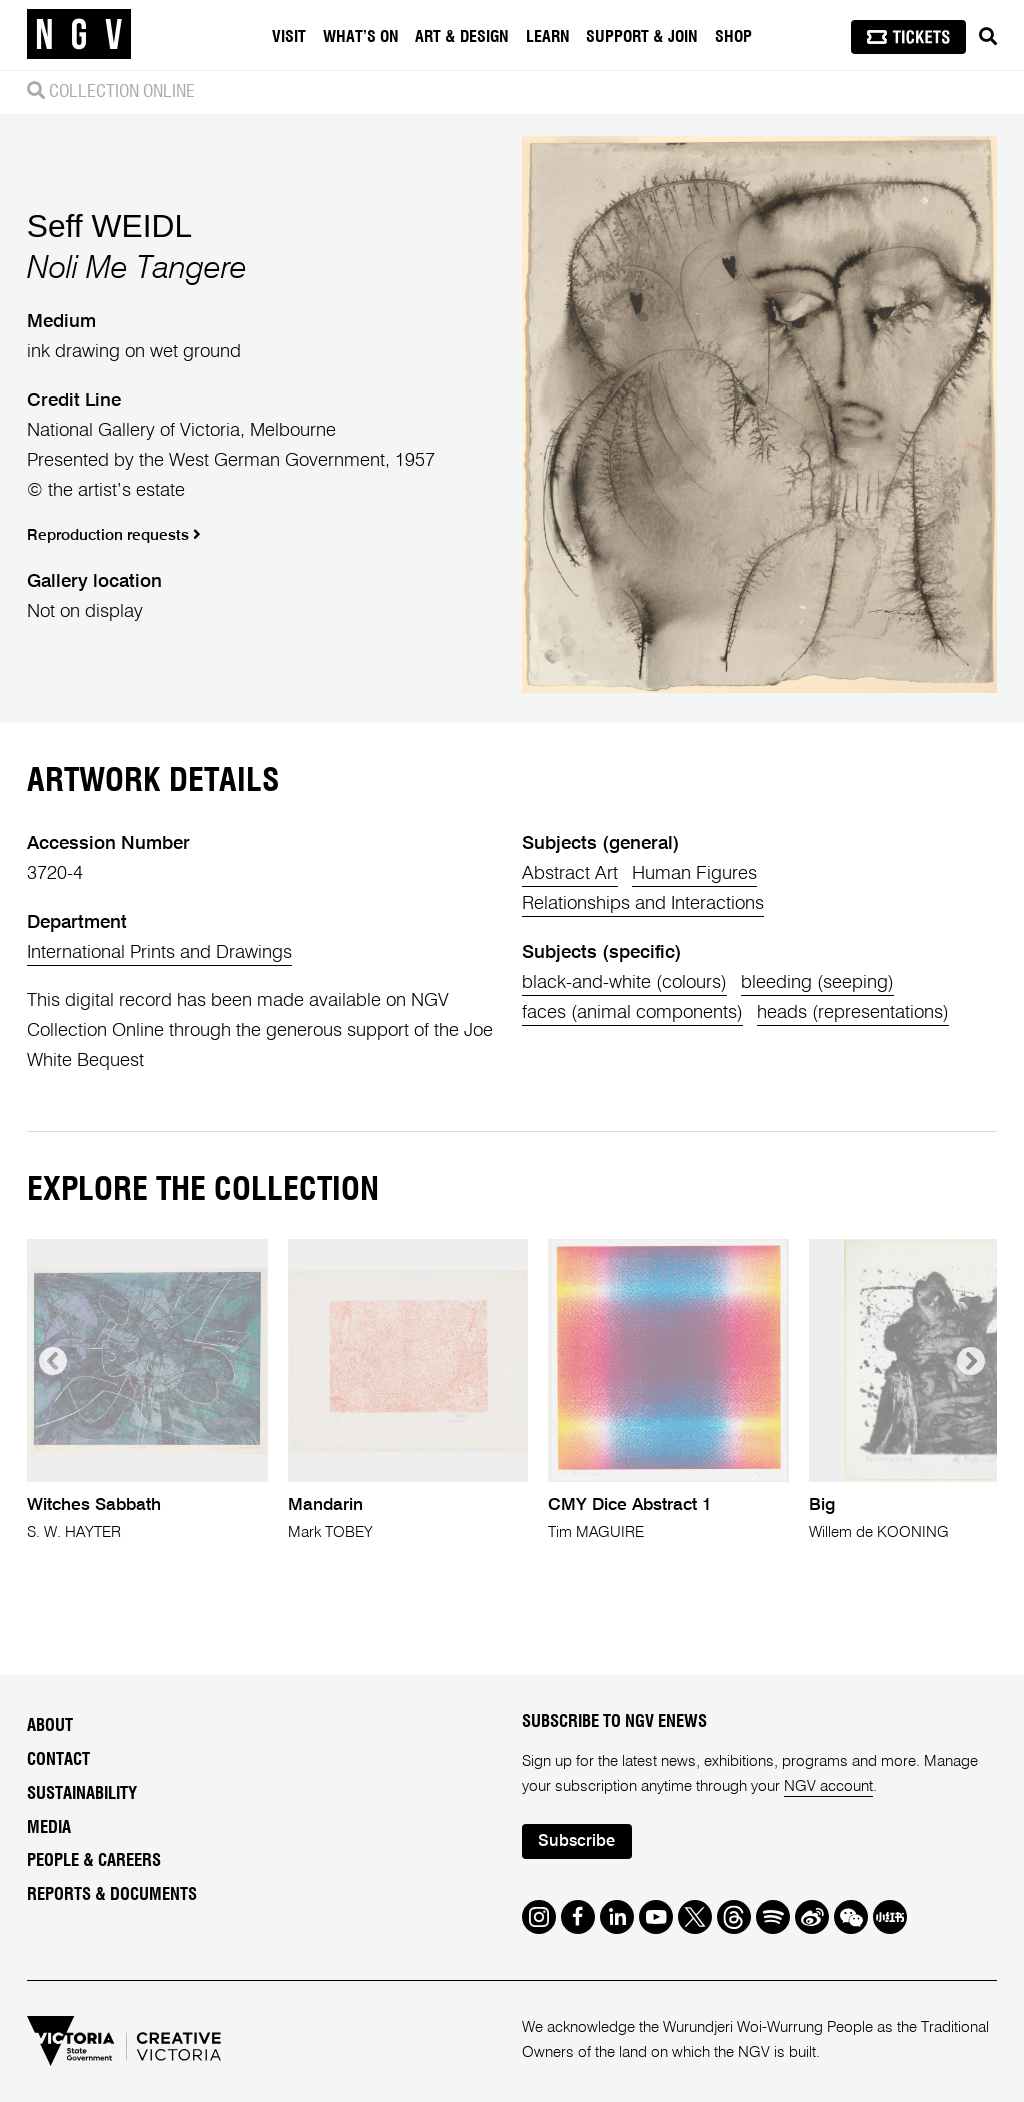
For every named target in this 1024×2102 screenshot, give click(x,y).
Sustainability (82, 1794)
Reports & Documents (112, 1895)
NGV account (828, 1786)
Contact (58, 1760)
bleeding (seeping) (817, 983)
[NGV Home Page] (79, 35)
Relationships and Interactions (643, 904)
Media (49, 1828)
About (50, 1726)
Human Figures (694, 874)
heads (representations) (853, 1013)
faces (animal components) (632, 1013)
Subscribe (576, 1841)
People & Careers (94, 1861)
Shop (733, 37)
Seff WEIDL (109, 226)
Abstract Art (570, 874)
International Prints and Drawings (159, 953)
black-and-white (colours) (624, 983)
